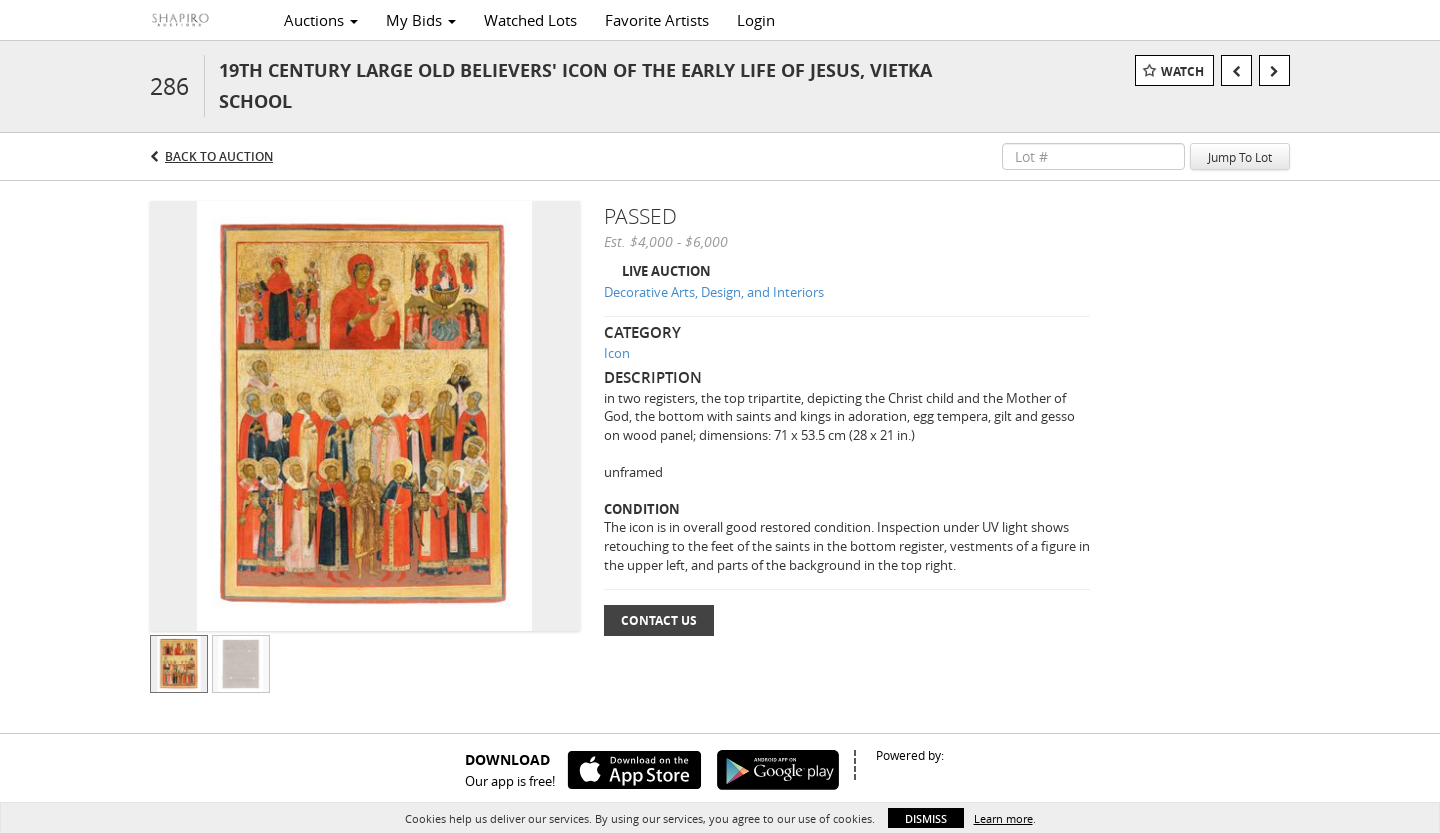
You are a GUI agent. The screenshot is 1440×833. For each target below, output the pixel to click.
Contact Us (659, 620)
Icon (617, 353)
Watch (1182, 71)
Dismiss (926, 818)
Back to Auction (219, 156)
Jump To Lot (1240, 157)
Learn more (1003, 818)
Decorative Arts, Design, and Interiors (714, 292)
